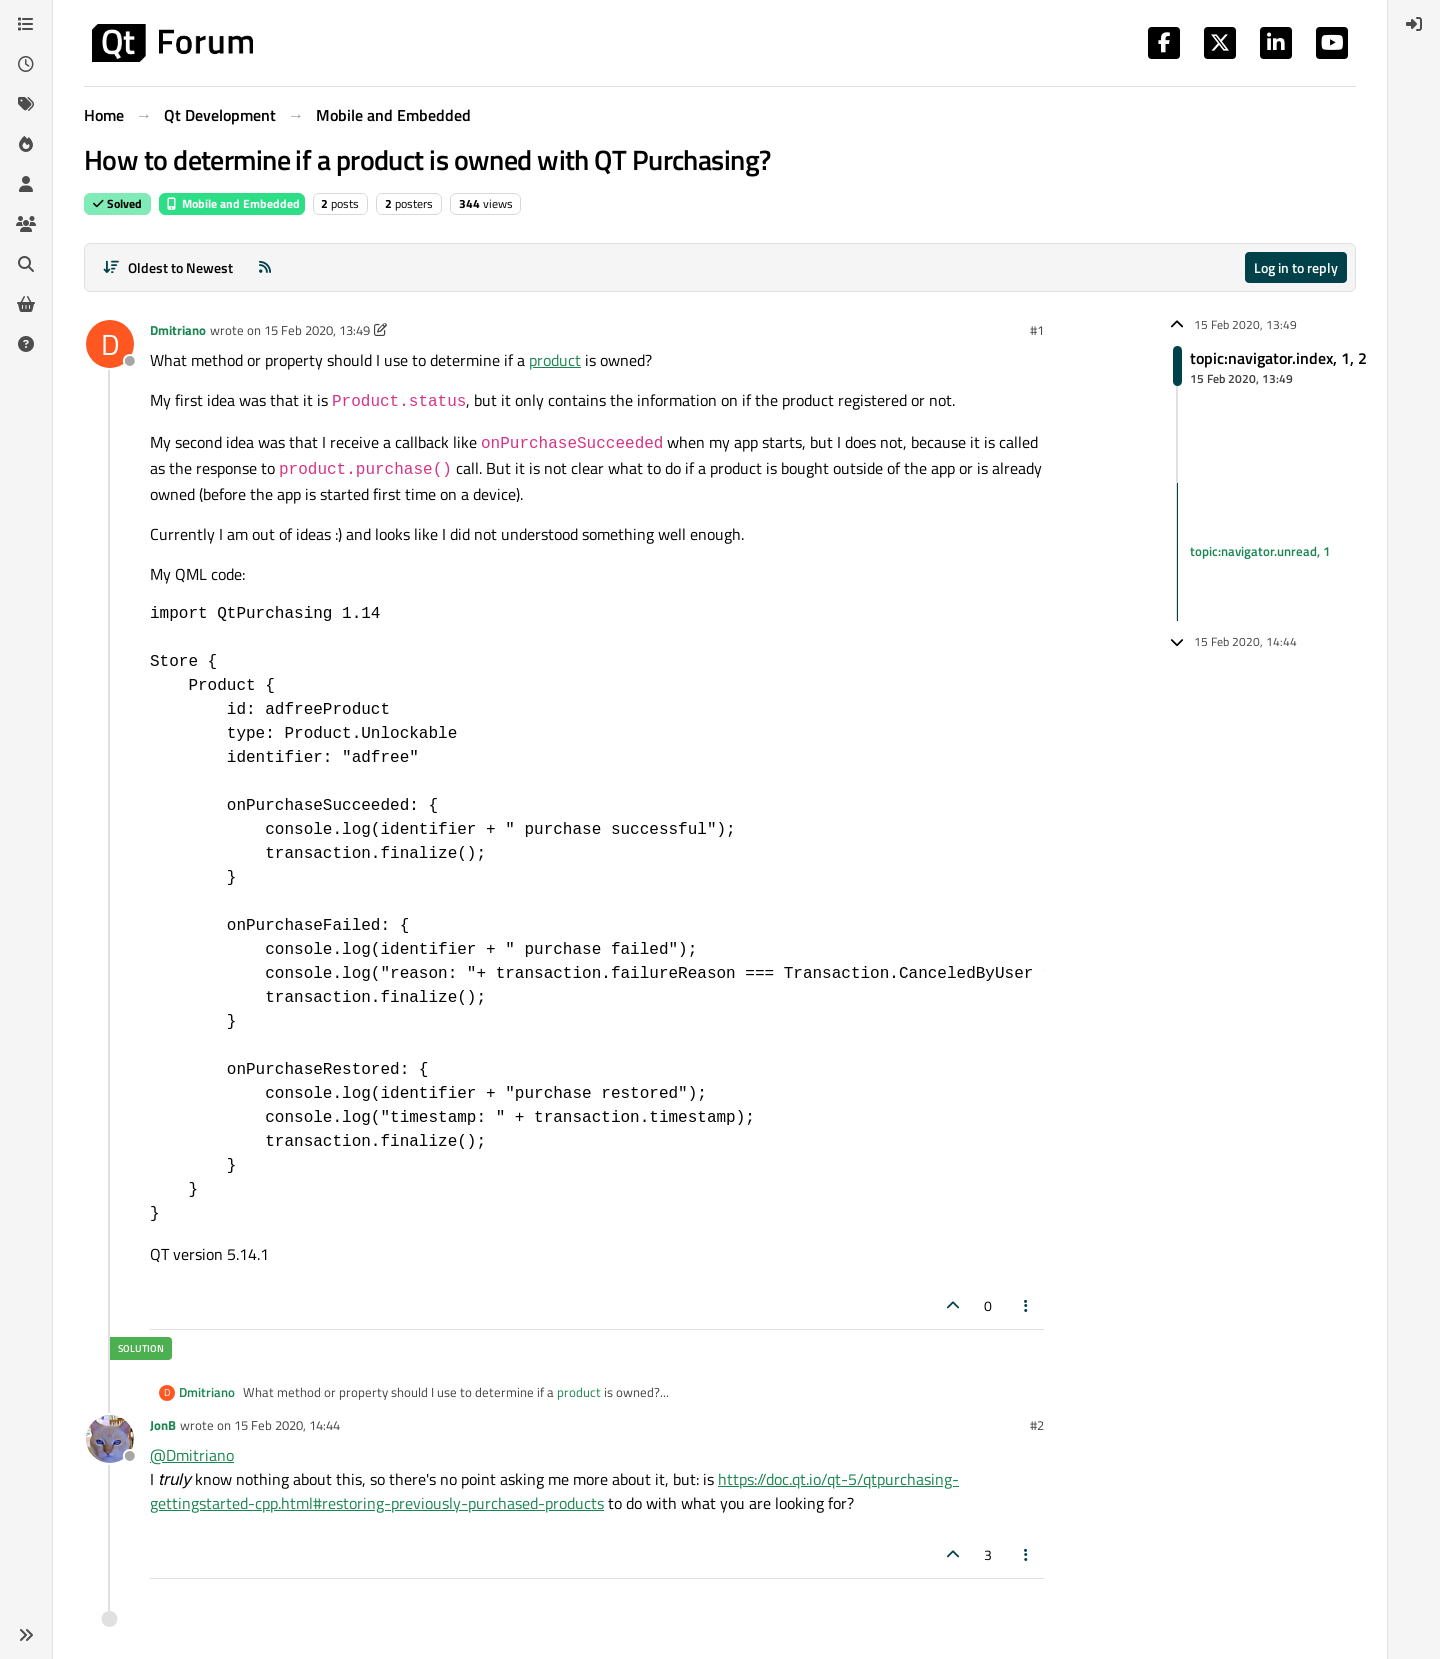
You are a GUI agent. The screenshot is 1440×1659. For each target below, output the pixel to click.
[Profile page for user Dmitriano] (110, 344)
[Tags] (26, 104)
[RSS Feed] (265, 267)
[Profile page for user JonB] (110, 1439)
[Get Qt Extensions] (26, 304)
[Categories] (26, 24)
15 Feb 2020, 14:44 (287, 1425)
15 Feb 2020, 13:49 (317, 330)
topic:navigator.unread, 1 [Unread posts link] (1260, 551)
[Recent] (26, 64)
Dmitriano (178, 330)
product (555, 360)
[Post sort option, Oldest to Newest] (167, 267)
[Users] (26, 184)
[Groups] (26, 224)
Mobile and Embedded (232, 203)
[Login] (1414, 24)
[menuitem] (1414, 24)
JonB (163, 1425)
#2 (1037, 1425)
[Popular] (26, 144)
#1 (1037, 330)
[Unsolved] (26, 344)
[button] (26, 1635)
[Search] (26, 264)
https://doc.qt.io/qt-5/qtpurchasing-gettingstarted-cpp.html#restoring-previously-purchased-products (554, 1491)
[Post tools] (1027, 1305)
